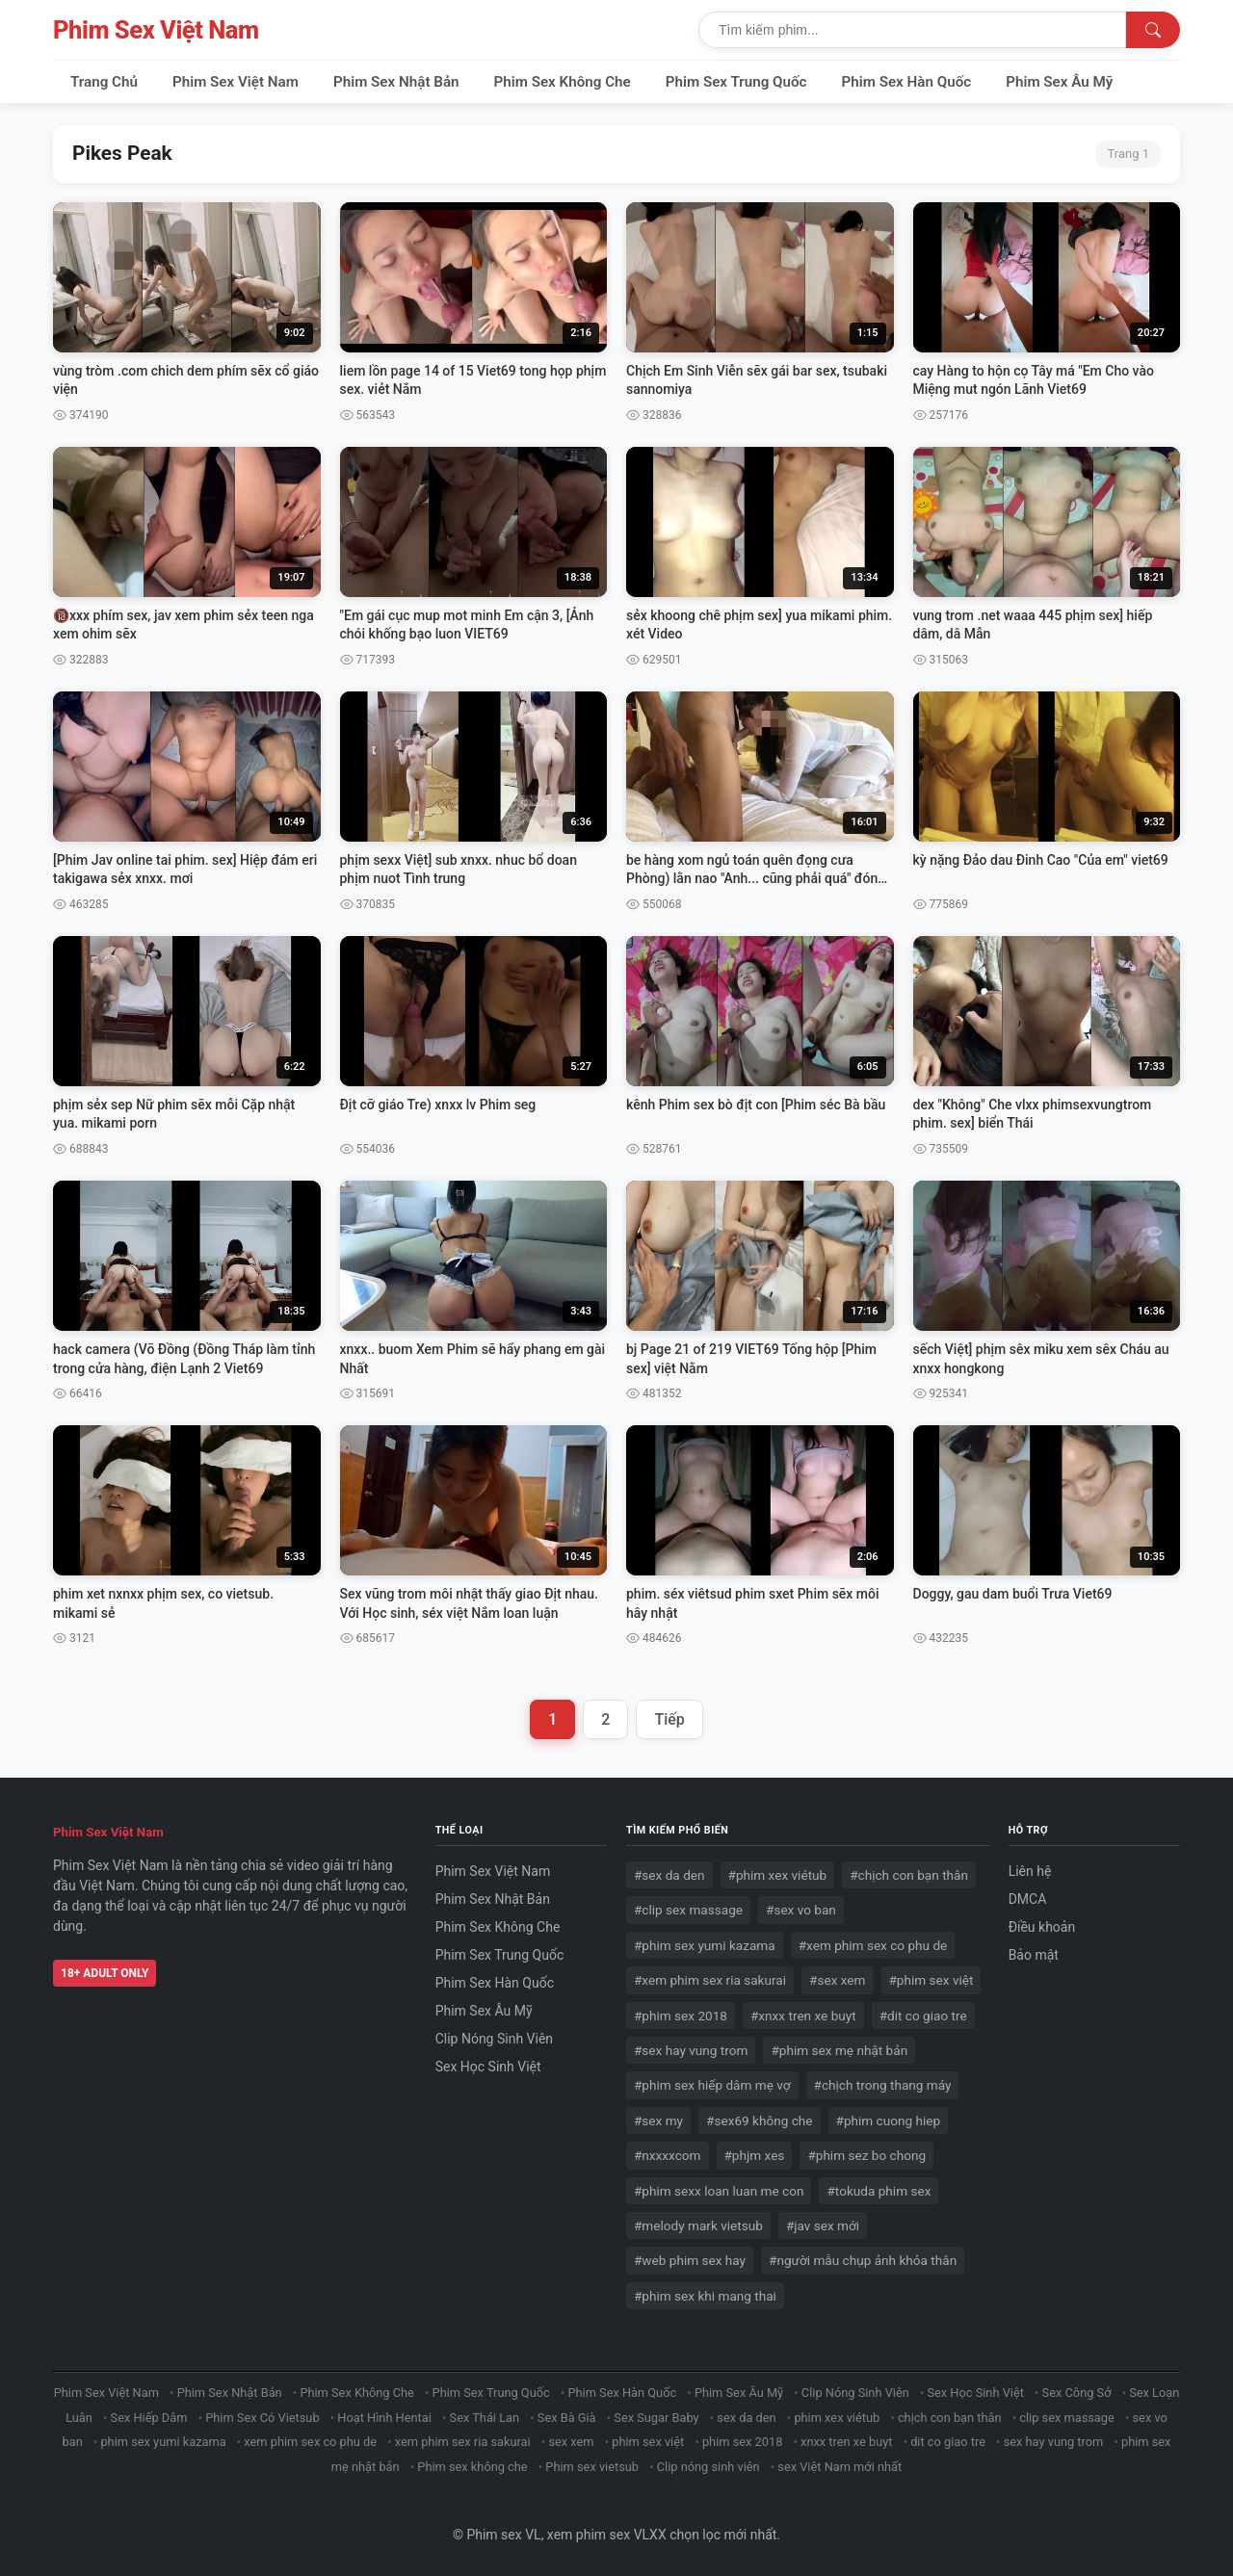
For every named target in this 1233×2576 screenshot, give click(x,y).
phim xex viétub (836, 2417)
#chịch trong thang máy (883, 2085)
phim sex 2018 (742, 2441)
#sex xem (837, 1980)
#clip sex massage (688, 1909)
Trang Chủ (104, 82)
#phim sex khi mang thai (705, 2295)
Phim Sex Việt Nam (156, 29)
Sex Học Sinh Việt (488, 2066)
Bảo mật (1034, 1955)
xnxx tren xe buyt (846, 2441)
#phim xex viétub (777, 1875)
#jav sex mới (822, 2225)
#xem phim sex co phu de (873, 1945)
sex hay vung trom (1054, 2441)
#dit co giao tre (923, 2015)
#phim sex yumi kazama (704, 1945)
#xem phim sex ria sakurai (710, 1980)
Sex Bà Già (567, 2417)
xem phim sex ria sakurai (463, 2441)
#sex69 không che (759, 2120)
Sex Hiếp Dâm (149, 2417)
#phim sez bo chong (866, 2155)
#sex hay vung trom (691, 2050)
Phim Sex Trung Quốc (736, 82)
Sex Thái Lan (485, 2417)
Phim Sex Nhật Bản (396, 82)
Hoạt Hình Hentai (384, 2417)
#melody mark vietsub (698, 2225)
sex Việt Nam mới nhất (839, 2466)
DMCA (1028, 1899)
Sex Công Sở (1077, 2392)
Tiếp (669, 1719)
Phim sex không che (472, 2466)
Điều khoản (1042, 1927)
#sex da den (669, 1875)
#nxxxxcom (667, 2155)
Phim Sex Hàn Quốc (907, 82)
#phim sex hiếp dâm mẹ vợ (712, 2085)
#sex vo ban (801, 1909)
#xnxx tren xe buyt (803, 2015)
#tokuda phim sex (878, 2191)
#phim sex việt (931, 1980)
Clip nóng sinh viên (708, 2466)
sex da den (746, 2417)
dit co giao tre (947, 2441)
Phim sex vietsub (592, 2466)
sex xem (570, 2441)
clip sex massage (1067, 2417)
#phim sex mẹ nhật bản (839, 2050)
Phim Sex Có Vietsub (262, 2417)
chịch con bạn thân (950, 2417)
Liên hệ (1030, 1871)
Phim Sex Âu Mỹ (1059, 82)
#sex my (658, 2120)
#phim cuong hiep (888, 2120)
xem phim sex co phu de (310, 2441)
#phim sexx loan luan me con (718, 2191)
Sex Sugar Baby (656, 2417)
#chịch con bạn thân (909, 1875)
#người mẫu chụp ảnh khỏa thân (863, 2260)
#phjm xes (754, 2155)
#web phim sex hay (690, 2260)
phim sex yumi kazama (162, 2441)
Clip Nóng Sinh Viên (494, 2038)
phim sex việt (648, 2441)
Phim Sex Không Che (562, 82)
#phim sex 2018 (680, 2015)
